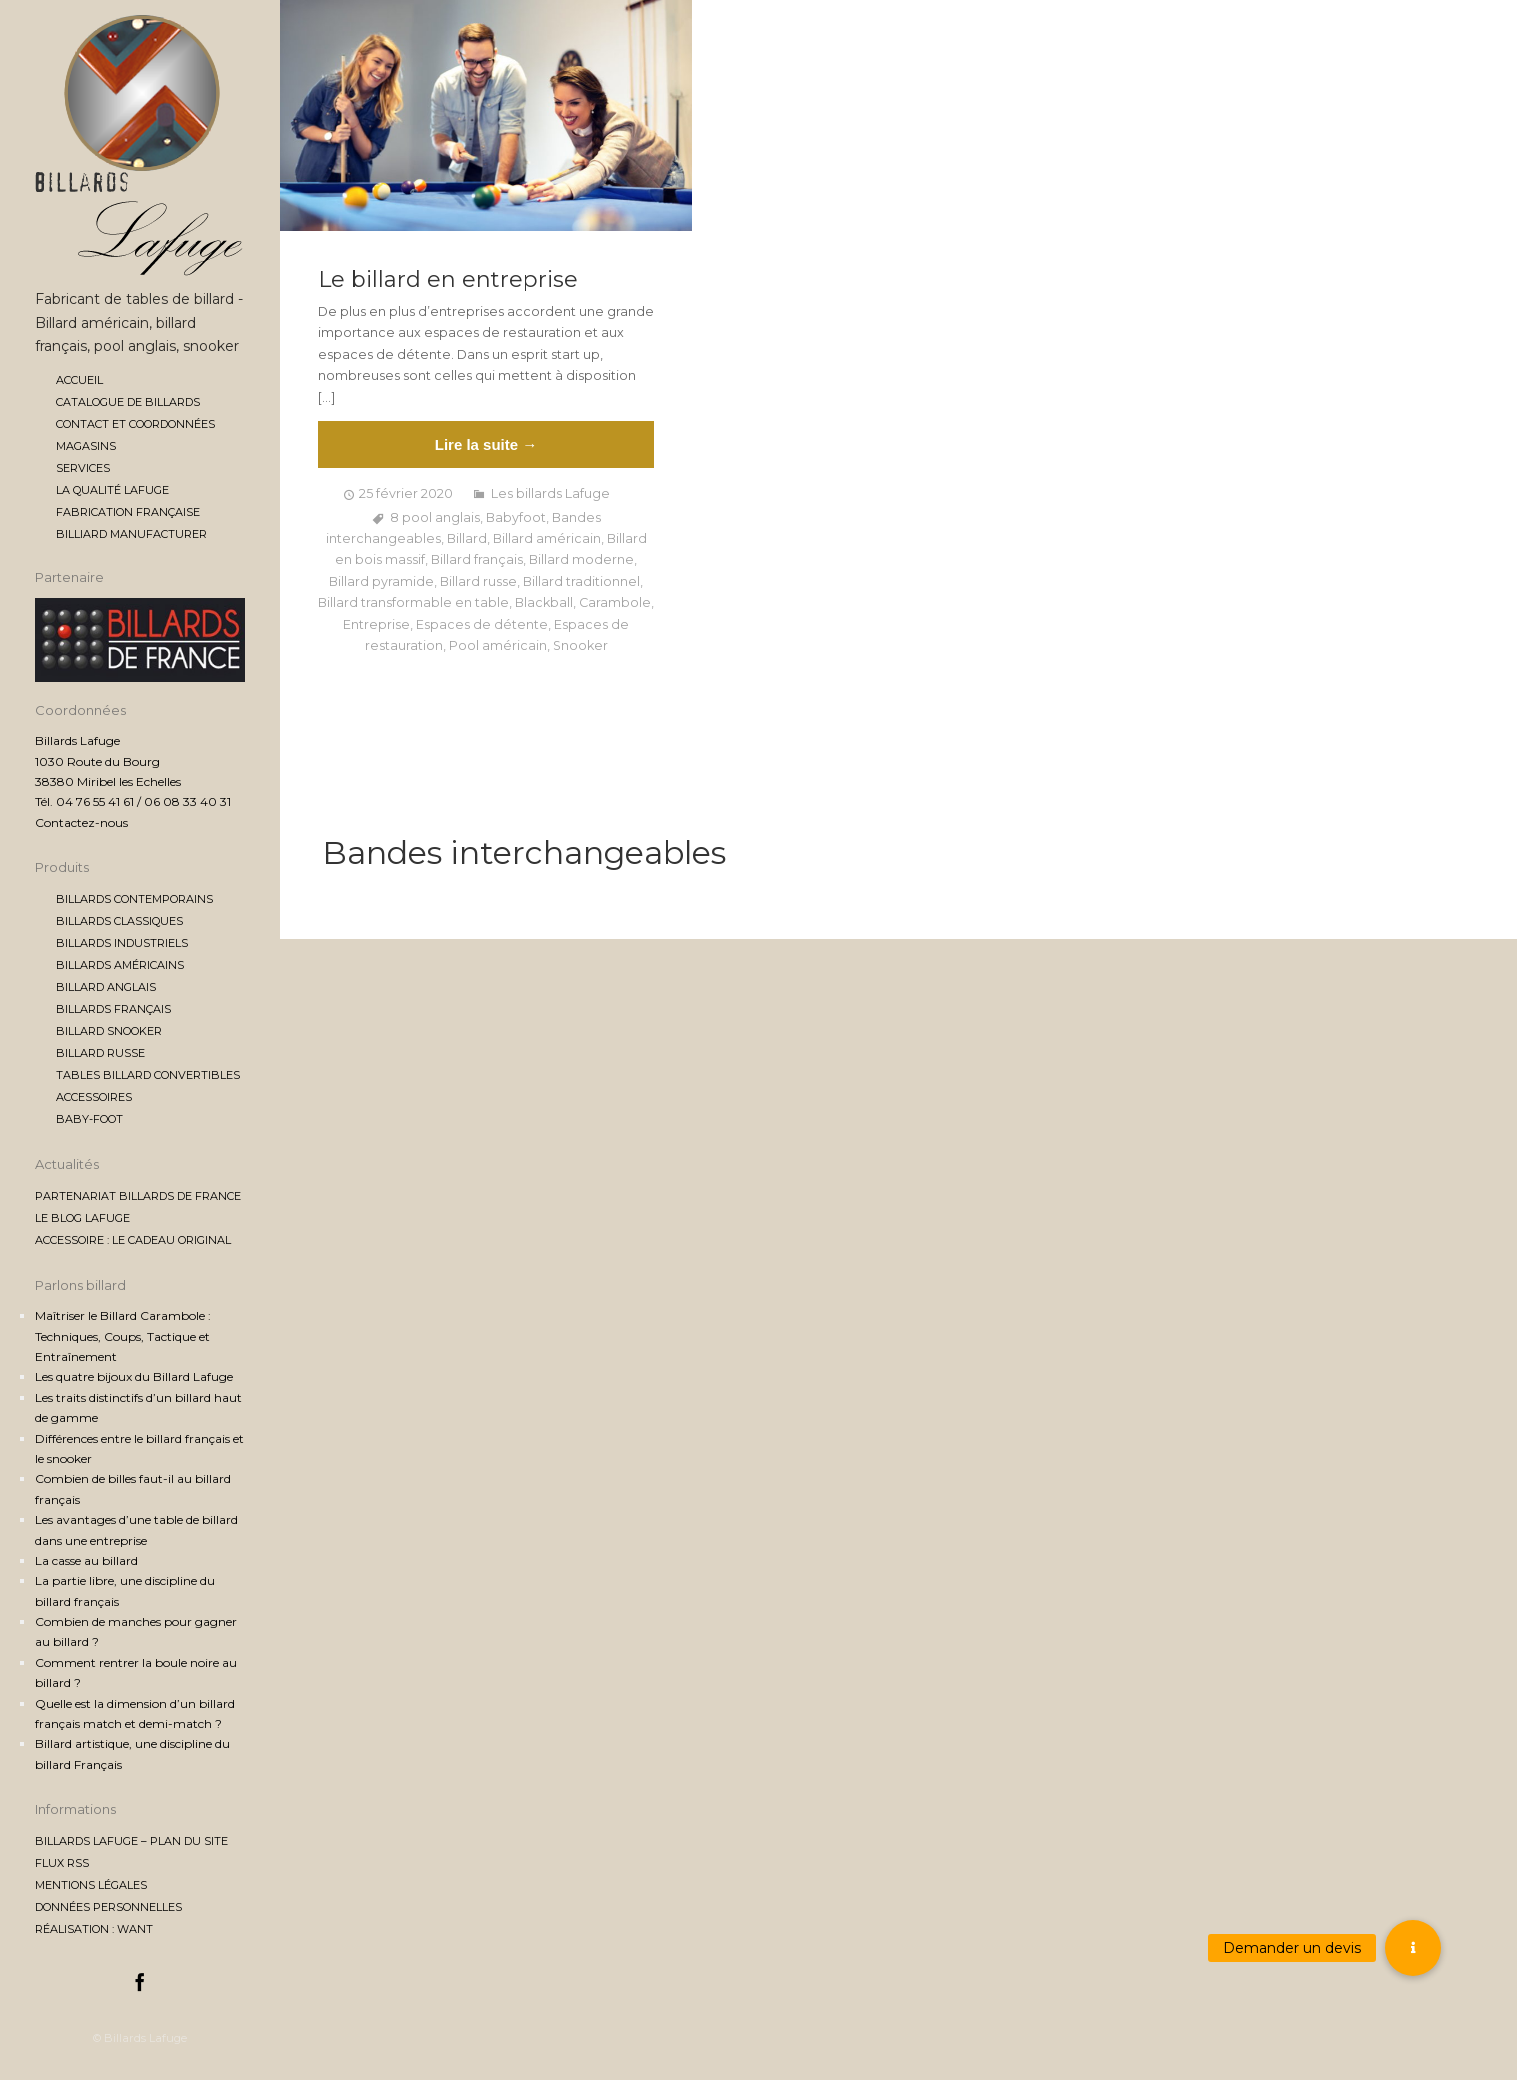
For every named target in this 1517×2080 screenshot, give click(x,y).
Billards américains (120, 965)
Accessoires (94, 1097)
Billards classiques (119, 921)
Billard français (477, 559)
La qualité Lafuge (112, 490)
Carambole (615, 602)
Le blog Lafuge (82, 1218)
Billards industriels (122, 943)
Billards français (113, 1009)
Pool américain (498, 645)
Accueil (79, 380)
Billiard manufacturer (131, 534)
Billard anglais (106, 987)
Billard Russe (100, 1053)
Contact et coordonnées (135, 424)
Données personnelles (108, 1907)
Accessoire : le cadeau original (133, 1240)
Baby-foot (89, 1119)
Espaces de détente (482, 624)
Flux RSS (62, 1863)
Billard (467, 538)
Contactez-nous (81, 822)
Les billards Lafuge (550, 493)
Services (83, 468)
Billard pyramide (381, 581)
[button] (1413, 1948)
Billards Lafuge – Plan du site (131, 1841)
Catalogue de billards (128, 402)
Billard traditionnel (581, 581)
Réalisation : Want (94, 1929)
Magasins (86, 446)
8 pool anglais (435, 517)
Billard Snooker (109, 1031)
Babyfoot (516, 517)
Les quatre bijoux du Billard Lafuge (134, 1376)
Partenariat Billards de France (138, 1196)
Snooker (580, 645)
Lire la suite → (486, 444)
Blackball (544, 602)
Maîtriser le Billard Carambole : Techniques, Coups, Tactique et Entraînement (123, 1336)
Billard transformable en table (413, 602)
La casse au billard (86, 1560)
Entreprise (376, 624)
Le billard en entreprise (448, 280)
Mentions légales (91, 1885)
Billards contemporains (134, 899)
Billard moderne (581, 559)
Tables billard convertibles (148, 1075)
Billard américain (547, 538)
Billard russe (478, 581)
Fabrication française (128, 512)
